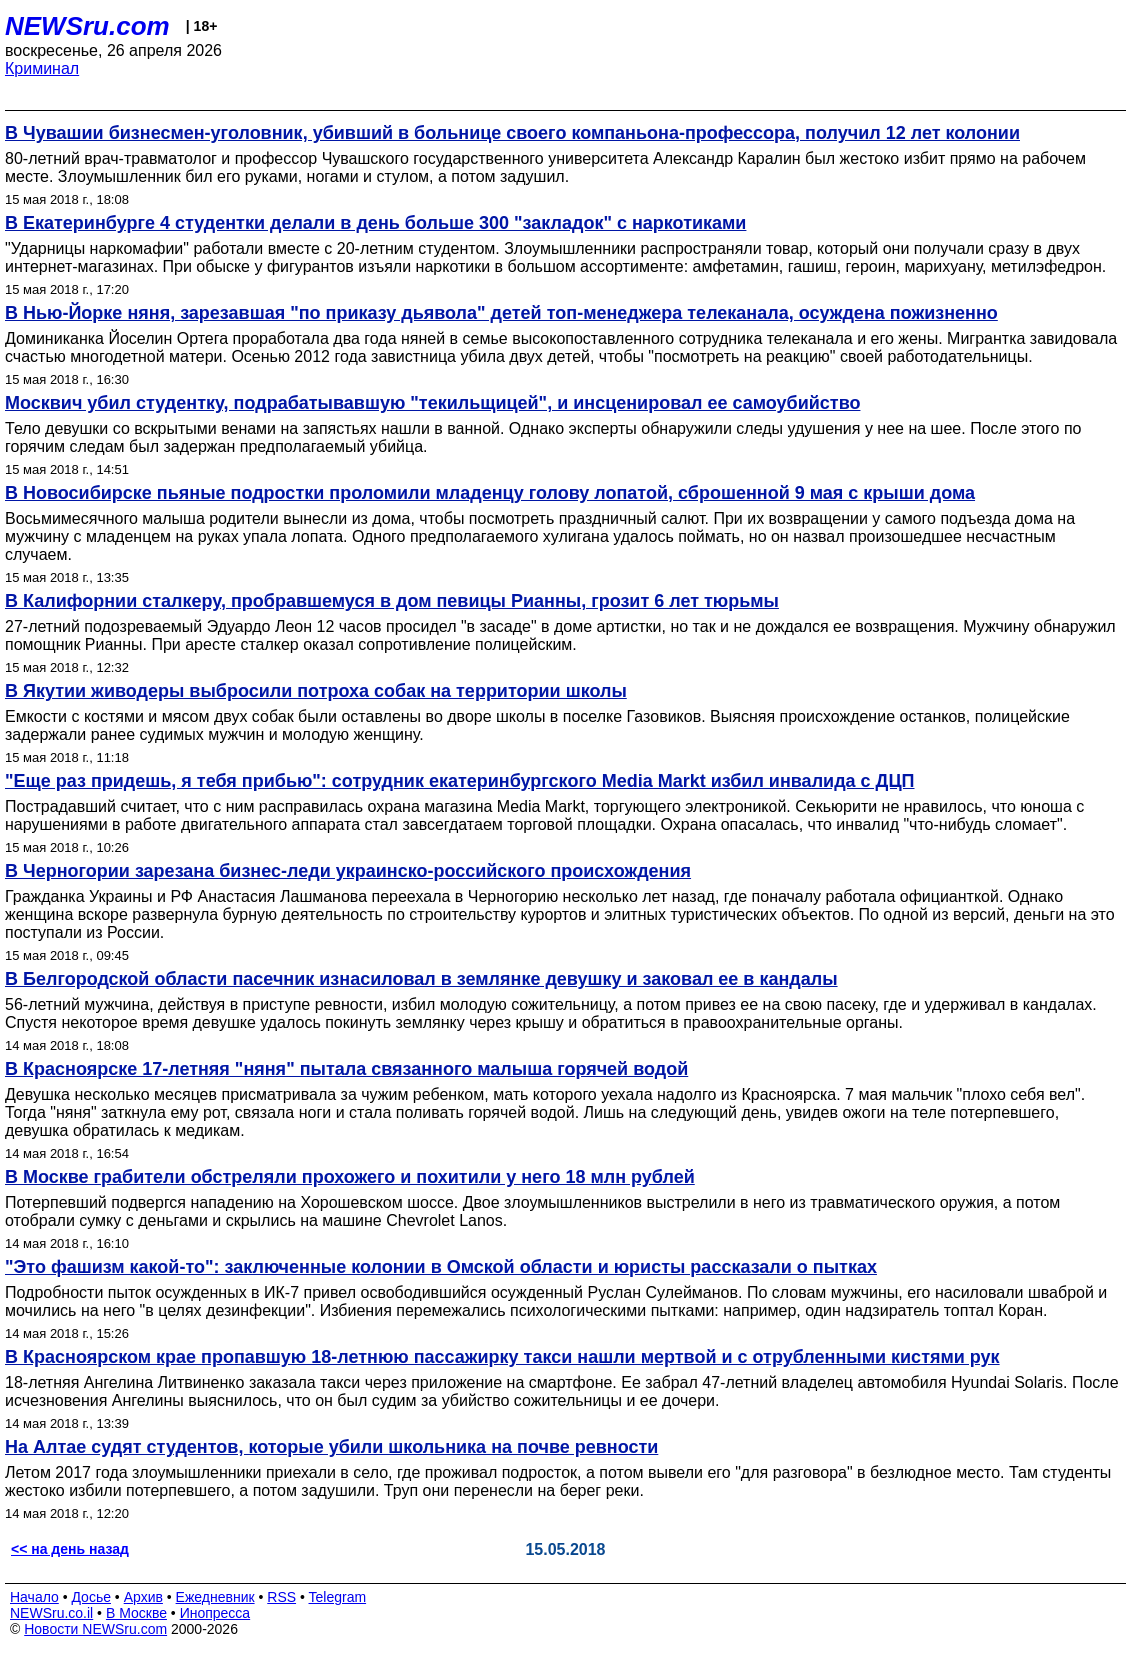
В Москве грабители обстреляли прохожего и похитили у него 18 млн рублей (350, 1177)
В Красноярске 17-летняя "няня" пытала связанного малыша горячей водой (346, 1069)
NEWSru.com (87, 26)
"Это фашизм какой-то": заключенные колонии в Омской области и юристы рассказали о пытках (441, 1267)
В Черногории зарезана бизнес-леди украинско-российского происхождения (348, 871)
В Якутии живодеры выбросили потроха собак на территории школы (316, 691)
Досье (91, 1597)
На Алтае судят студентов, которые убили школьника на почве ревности (331, 1447)
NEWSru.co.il (51, 1613)
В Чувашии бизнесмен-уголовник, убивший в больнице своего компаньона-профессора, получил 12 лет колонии (512, 133)
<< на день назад (70, 1549)
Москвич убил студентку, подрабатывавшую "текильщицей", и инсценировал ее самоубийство (432, 403)
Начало (34, 1597)
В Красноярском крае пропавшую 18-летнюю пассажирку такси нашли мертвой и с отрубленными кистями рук (502, 1357)
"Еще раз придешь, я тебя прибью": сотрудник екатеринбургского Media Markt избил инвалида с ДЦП (460, 781)
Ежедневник (215, 1597)
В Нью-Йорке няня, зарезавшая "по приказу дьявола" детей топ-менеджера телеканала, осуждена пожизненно (501, 313)
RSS (281, 1597)
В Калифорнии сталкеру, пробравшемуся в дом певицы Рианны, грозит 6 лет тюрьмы (392, 601)
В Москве (136, 1613)
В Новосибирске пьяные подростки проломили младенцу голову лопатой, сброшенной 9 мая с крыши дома (490, 493)
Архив (143, 1597)
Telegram (338, 1597)
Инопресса (215, 1613)
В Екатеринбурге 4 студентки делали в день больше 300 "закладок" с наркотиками (375, 223)
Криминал (42, 68)
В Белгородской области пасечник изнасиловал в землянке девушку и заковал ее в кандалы (421, 979)
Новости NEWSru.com (95, 1629)
